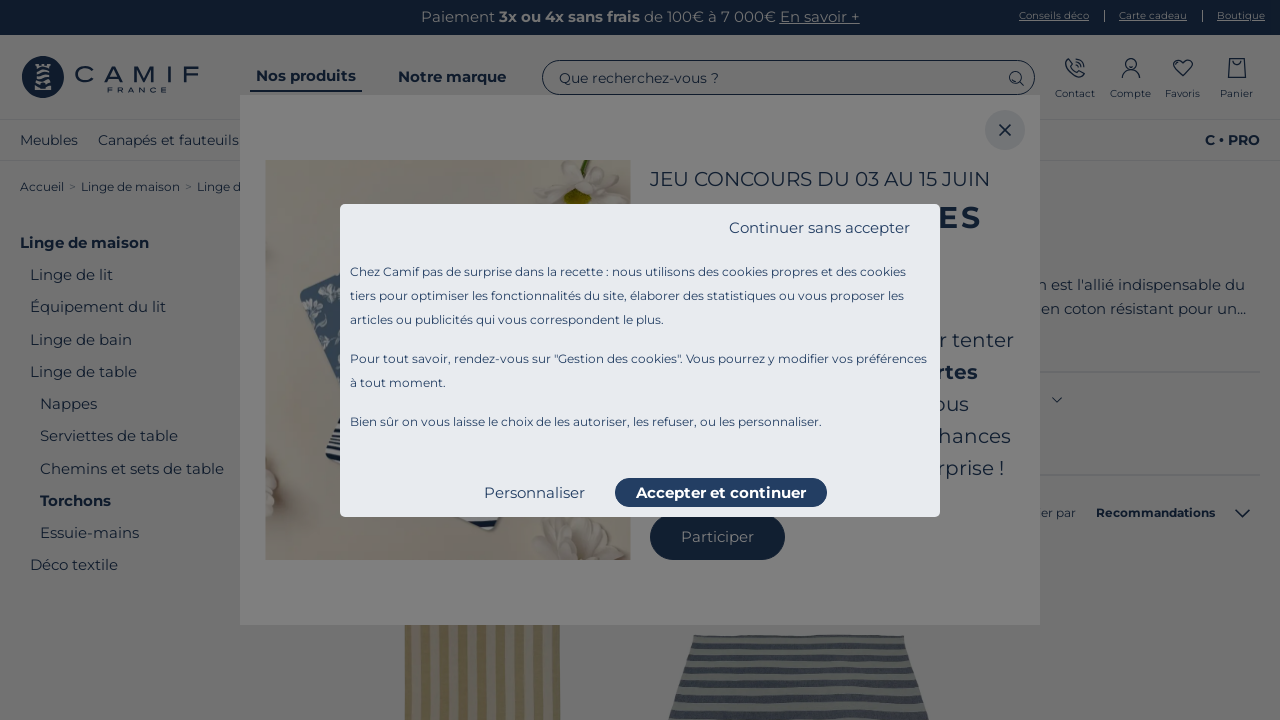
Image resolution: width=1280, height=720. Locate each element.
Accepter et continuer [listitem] (721, 492)
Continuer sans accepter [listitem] (819, 227)
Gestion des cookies (617, 358)
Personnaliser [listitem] (534, 492)
